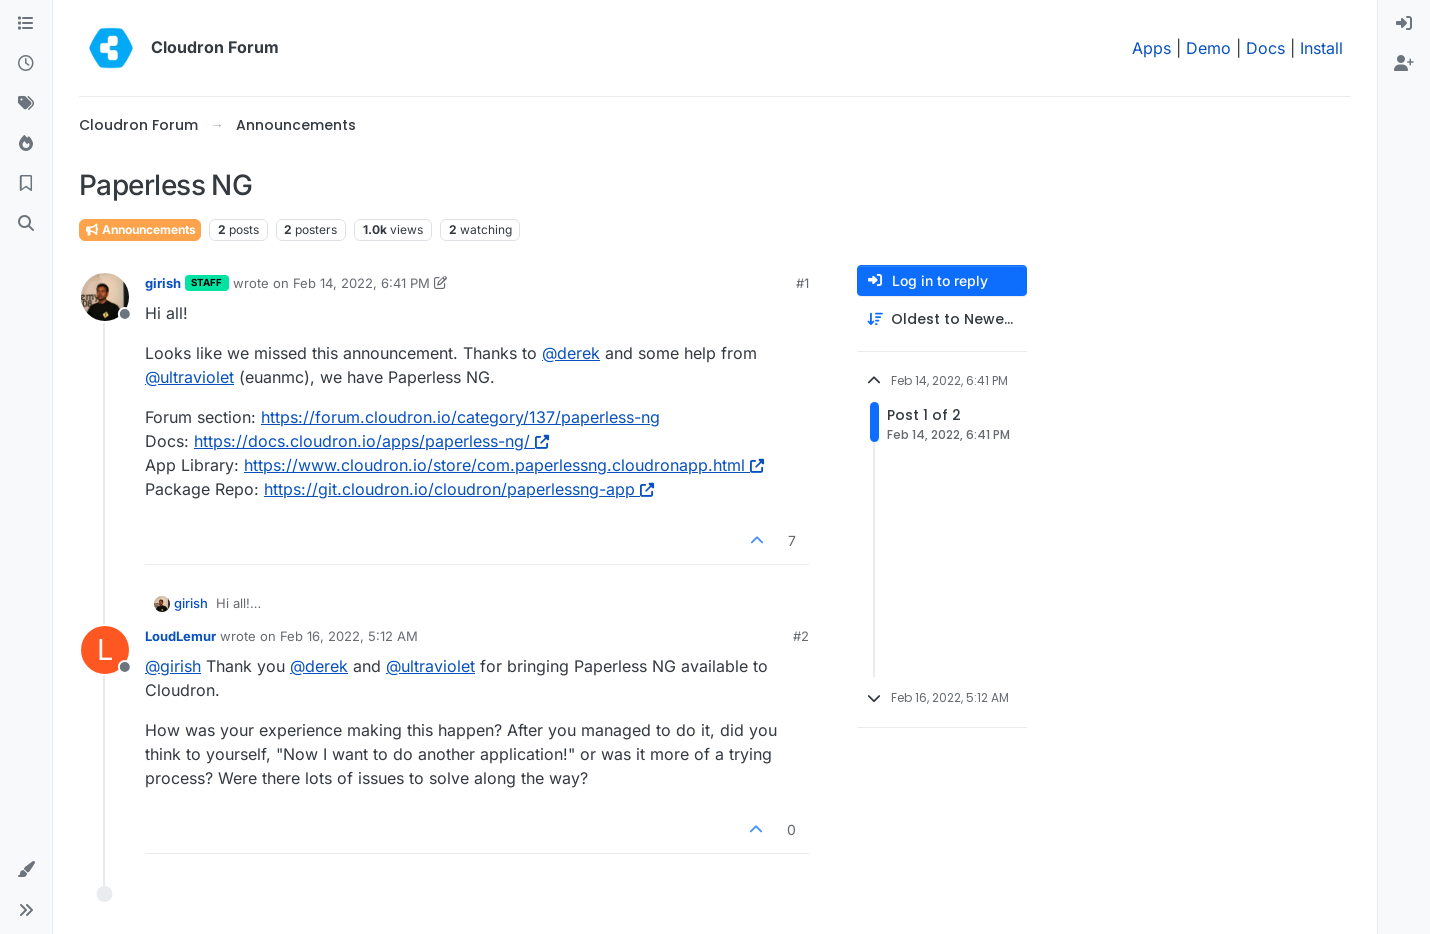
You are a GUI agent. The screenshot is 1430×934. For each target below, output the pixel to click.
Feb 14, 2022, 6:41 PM (361, 283)
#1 (802, 283)
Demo (1208, 48)
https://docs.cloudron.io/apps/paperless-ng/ (371, 441)
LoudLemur (180, 636)
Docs (1265, 48)
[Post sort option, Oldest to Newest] (942, 319)
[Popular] (26, 144)
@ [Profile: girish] (173, 666)
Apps (1151, 48)
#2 (801, 636)
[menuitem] (1404, 24)
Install (1321, 48)
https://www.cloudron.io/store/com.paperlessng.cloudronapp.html (504, 465)
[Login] (1404, 24)
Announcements (140, 229)
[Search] (26, 224)
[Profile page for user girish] (105, 297)
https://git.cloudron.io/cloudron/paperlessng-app (459, 489)
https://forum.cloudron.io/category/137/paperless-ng (460, 417)
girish (163, 283)
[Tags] (26, 104)
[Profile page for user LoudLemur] (105, 650)
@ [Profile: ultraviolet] (189, 377)
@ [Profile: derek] (571, 353)
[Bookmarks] (26, 184)
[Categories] (26, 24)
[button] (26, 870)
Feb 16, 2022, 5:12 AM (349, 636)
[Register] (1404, 64)
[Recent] (26, 64)
